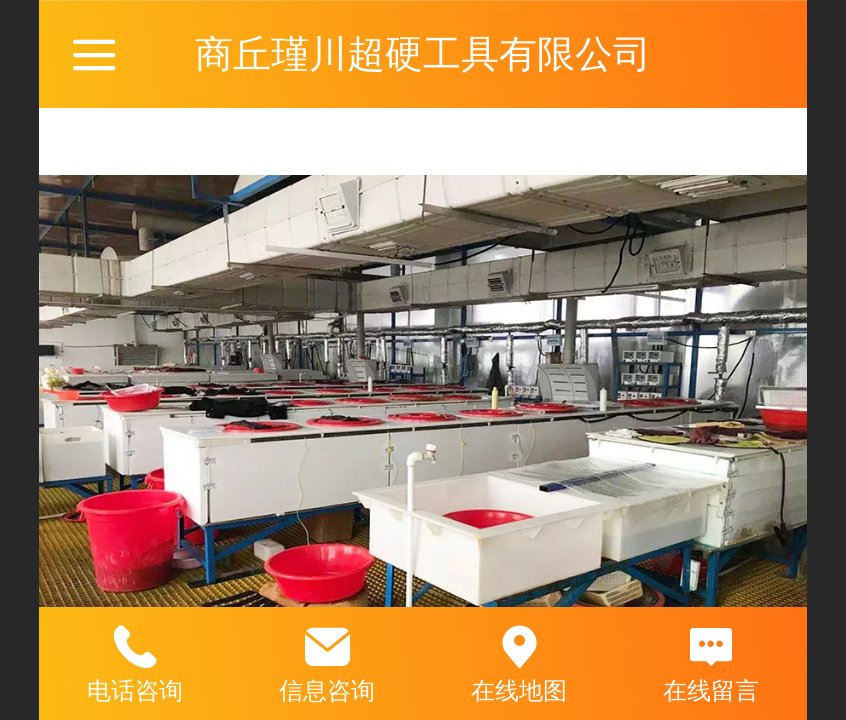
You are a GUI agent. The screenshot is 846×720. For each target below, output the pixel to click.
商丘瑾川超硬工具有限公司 (423, 53)
